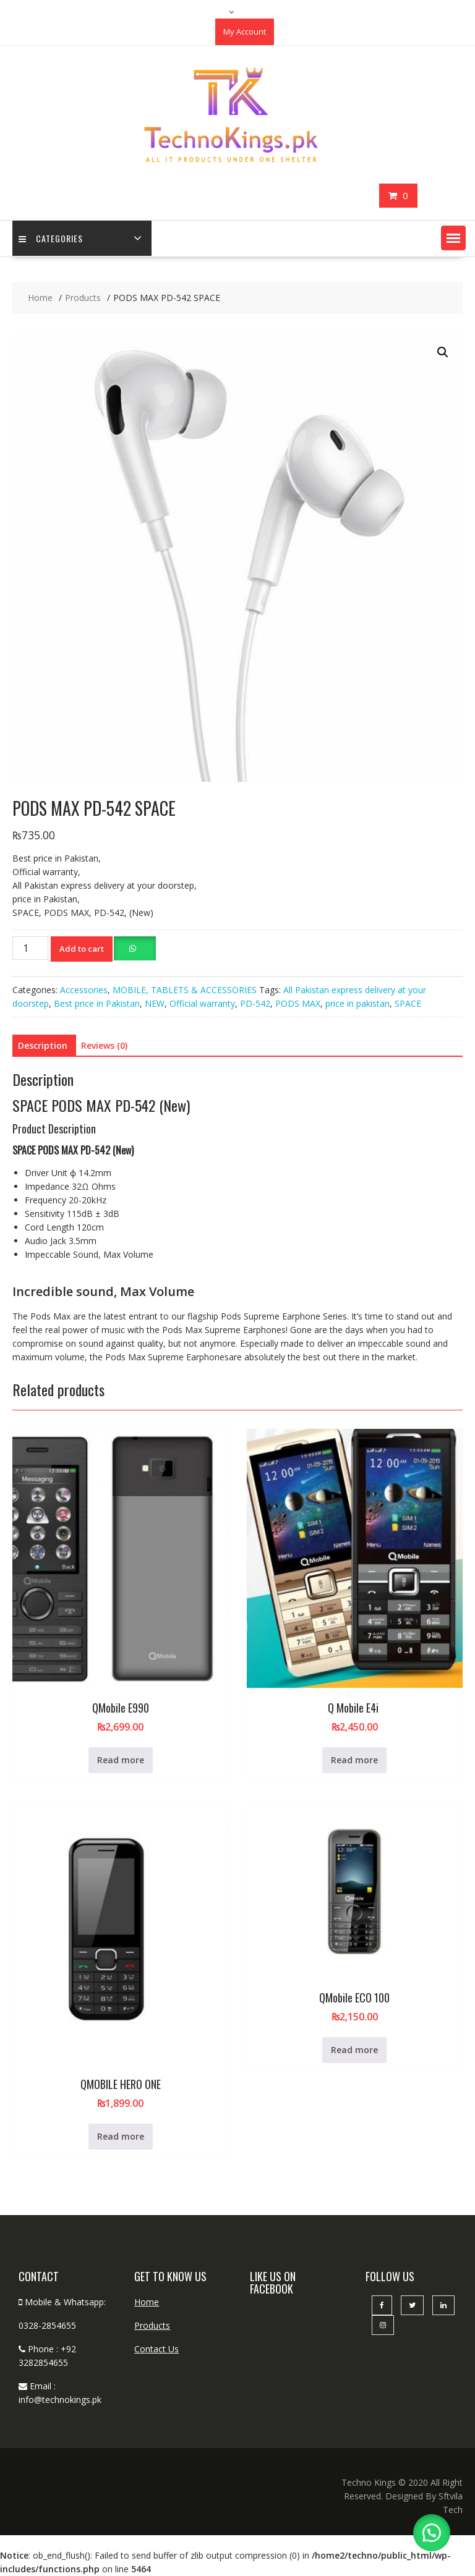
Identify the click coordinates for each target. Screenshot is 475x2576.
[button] (453, 238)
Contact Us (156, 2349)
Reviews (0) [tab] (104, 1045)
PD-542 (255, 1003)
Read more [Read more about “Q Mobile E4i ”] (354, 1760)
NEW (155, 1003)
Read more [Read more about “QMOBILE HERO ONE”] (120, 2136)
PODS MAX (297, 1003)
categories (51, 238)
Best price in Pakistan (97, 1003)
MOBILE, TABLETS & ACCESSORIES (185, 990)
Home (146, 2302)
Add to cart (81, 948)
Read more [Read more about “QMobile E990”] (120, 1760)
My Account (244, 31)
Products (152, 2325)
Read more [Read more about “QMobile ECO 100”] (354, 2050)
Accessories (84, 990)
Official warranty (202, 1003)
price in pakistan (357, 1003)
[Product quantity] (30, 948)
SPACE (408, 1003)
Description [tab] (42, 1045)
